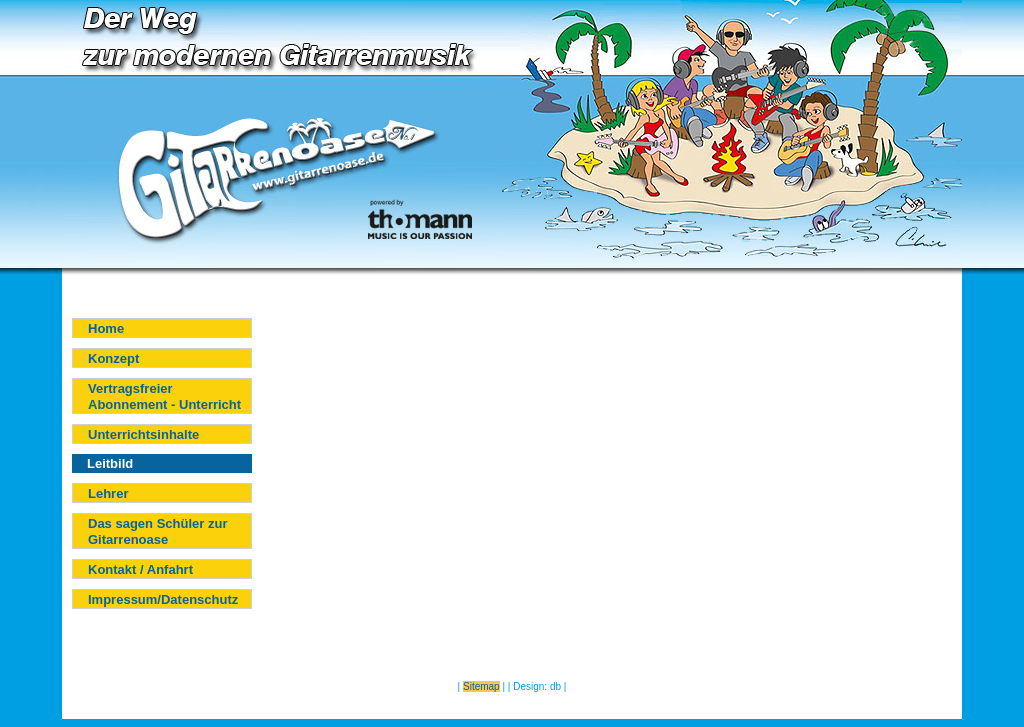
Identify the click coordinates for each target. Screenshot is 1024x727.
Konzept (113, 358)
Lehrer (108, 493)
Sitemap (481, 686)
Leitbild (110, 463)
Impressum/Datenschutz (163, 599)
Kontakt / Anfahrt (140, 569)
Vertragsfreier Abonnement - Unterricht (164, 396)
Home (106, 328)
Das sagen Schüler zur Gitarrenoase (157, 531)
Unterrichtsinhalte (143, 434)
